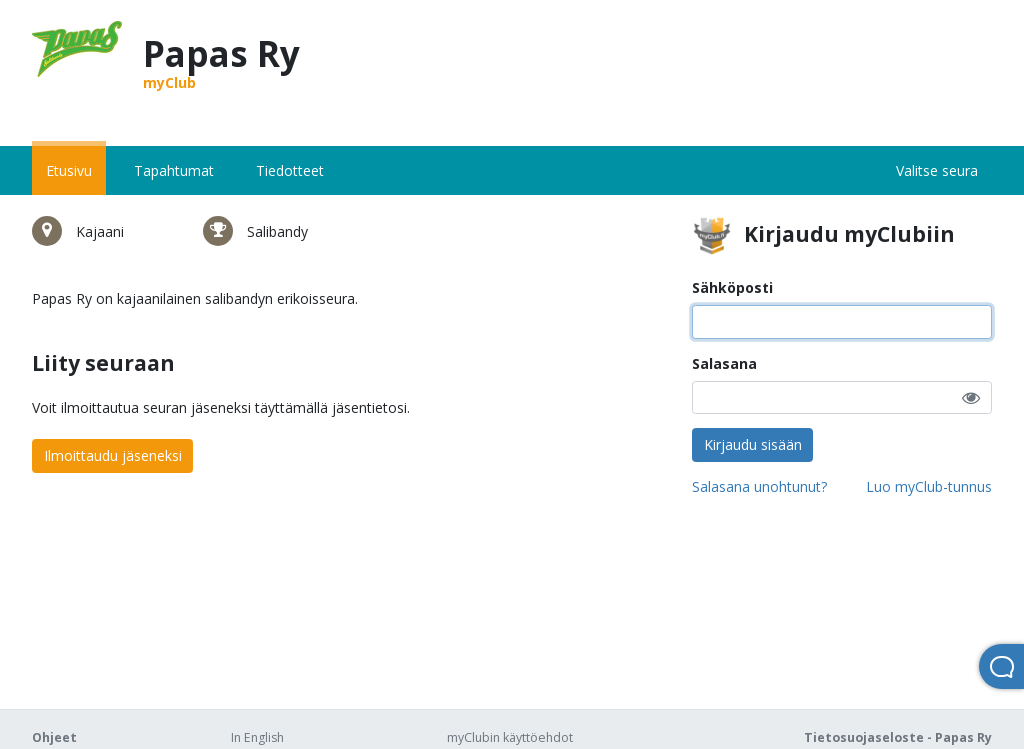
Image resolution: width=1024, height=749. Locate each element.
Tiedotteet (290, 170)
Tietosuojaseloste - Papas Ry (898, 737)
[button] (971, 397)
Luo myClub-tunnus (929, 486)
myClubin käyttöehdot (510, 737)
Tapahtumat (174, 170)
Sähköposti (732, 287)
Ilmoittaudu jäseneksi (113, 455)
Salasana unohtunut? (759, 486)
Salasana (724, 363)
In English (257, 737)
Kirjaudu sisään (753, 444)
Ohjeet (54, 737)
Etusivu (69, 170)
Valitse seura (937, 170)
